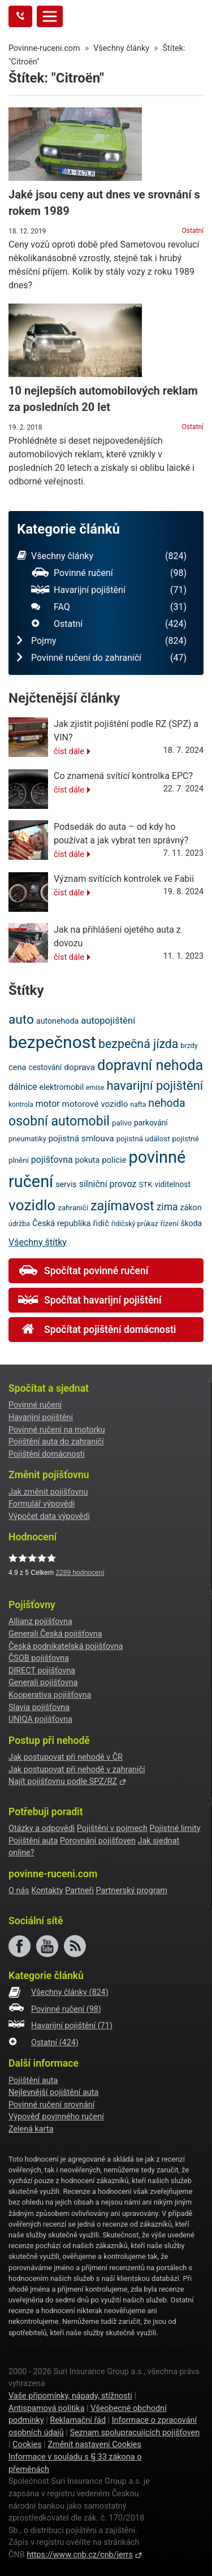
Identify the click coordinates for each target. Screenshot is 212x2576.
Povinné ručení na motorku (56, 1430)
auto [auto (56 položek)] (21, 1019)
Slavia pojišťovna (39, 1707)
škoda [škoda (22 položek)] (191, 1223)
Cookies (27, 2444)
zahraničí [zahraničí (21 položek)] (73, 1207)
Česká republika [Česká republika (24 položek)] (61, 1223)
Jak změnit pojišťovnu (48, 1492)
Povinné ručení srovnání (51, 2105)
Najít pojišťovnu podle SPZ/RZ (62, 1781)
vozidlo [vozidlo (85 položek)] (31, 1205)
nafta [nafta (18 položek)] (138, 1105)
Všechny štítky (37, 1242)
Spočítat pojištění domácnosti (97, 1329)
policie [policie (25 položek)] (114, 1160)
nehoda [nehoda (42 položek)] (166, 1103)
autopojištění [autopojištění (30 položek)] (108, 1020)
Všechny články (102, 556)
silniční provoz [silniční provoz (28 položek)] (108, 1184)
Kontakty (47, 1890)
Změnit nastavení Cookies (94, 2444)
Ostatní (193, 231)
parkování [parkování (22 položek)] (151, 1122)
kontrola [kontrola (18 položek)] (20, 1105)
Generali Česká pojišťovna (55, 1634)
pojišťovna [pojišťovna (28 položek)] (52, 1159)
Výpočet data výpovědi (49, 1516)
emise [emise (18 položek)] (95, 1088)
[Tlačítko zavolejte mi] (20, 16)
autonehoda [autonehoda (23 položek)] (57, 1020)
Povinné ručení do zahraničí (102, 658)
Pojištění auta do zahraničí (56, 1442)
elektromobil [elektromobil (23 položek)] (61, 1087)
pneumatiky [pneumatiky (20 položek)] (27, 1139)
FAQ (109, 607)
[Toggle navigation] (50, 16)
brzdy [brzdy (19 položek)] (188, 1045)
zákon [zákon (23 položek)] (191, 1207)
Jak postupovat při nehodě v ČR (65, 1757)
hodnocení (79, 1573)
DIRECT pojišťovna (41, 1671)
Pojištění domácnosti (46, 1454)
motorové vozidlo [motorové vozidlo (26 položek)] (95, 1104)
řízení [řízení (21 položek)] (170, 1223)
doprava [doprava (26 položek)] (79, 1067)
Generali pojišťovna (43, 1682)
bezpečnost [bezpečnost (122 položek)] (52, 1042)
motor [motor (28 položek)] (48, 1103)
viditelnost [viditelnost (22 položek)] (173, 1184)
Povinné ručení (109, 573)
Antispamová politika (46, 2408)
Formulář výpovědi (41, 1504)
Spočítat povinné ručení (83, 1270)
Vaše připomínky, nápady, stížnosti (70, 2396)
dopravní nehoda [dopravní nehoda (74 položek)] (150, 1065)
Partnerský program (131, 1890)
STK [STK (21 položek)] (145, 1184)
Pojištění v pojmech (112, 1828)
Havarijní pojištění (109, 590)
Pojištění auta (33, 1841)
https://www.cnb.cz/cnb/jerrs (80, 2555)
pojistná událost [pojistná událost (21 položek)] (143, 1139)
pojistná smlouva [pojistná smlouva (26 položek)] (81, 1138)
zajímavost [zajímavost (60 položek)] (122, 1206)
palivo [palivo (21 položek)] (122, 1123)
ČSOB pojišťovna (38, 1658)
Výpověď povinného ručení (56, 2117)
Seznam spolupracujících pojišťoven (135, 2433)
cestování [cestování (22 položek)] (45, 1067)
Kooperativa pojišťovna (49, 1695)
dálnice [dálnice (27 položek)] (22, 1086)
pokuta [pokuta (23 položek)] (87, 1159)
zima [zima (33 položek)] (167, 1207)
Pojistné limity (174, 1828)
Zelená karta (30, 2129)
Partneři (79, 1890)
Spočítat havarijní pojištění (90, 1300)
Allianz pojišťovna (40, 1621)
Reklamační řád (78, 2420)
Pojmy (102, 641)
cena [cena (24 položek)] (17, 1067)
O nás (18, 1890)
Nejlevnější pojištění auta (53, 2092)
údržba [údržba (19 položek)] (19, 1223)
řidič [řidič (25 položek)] (101, 1223)
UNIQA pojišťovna (40, 1719)
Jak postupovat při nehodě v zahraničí (76, 1769)
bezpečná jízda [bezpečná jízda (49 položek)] (138, 1044)
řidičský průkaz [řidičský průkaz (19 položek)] (134, 1223)
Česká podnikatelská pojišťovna (65, 1646)
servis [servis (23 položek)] (66, 1184)
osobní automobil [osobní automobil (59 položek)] (59, 1121)
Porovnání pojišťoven (98, 1841)
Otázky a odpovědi (41, 1828)
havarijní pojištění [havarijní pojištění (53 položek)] (154, 1086)
